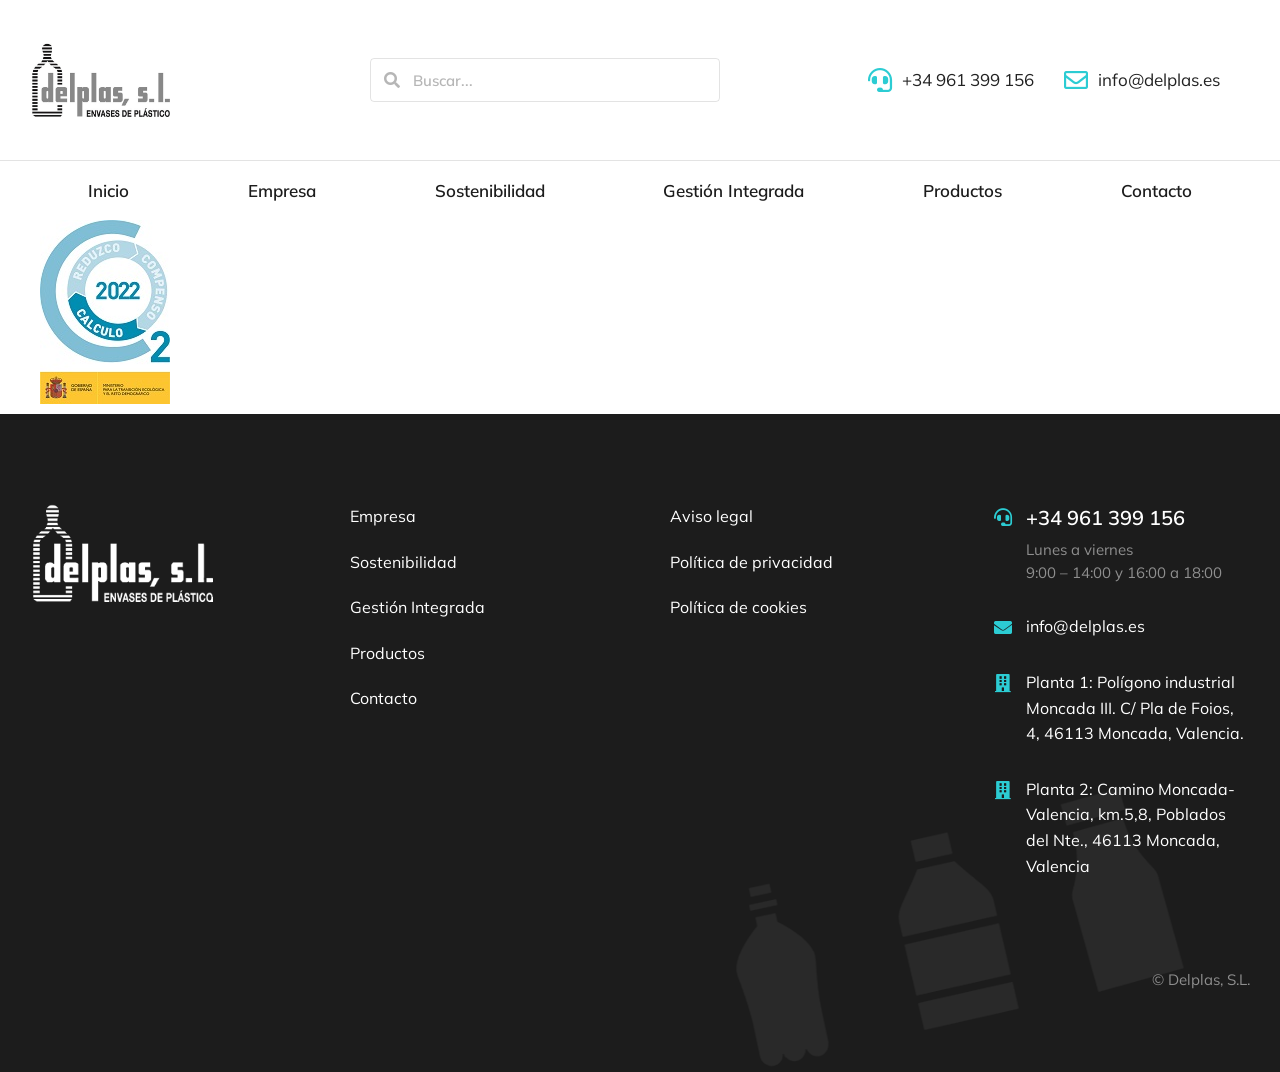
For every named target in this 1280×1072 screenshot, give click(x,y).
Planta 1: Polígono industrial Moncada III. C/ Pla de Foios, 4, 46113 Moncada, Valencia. (1135, 707)
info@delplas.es (1085, 626)
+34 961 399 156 (1105, 517)
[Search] (392, 80)
